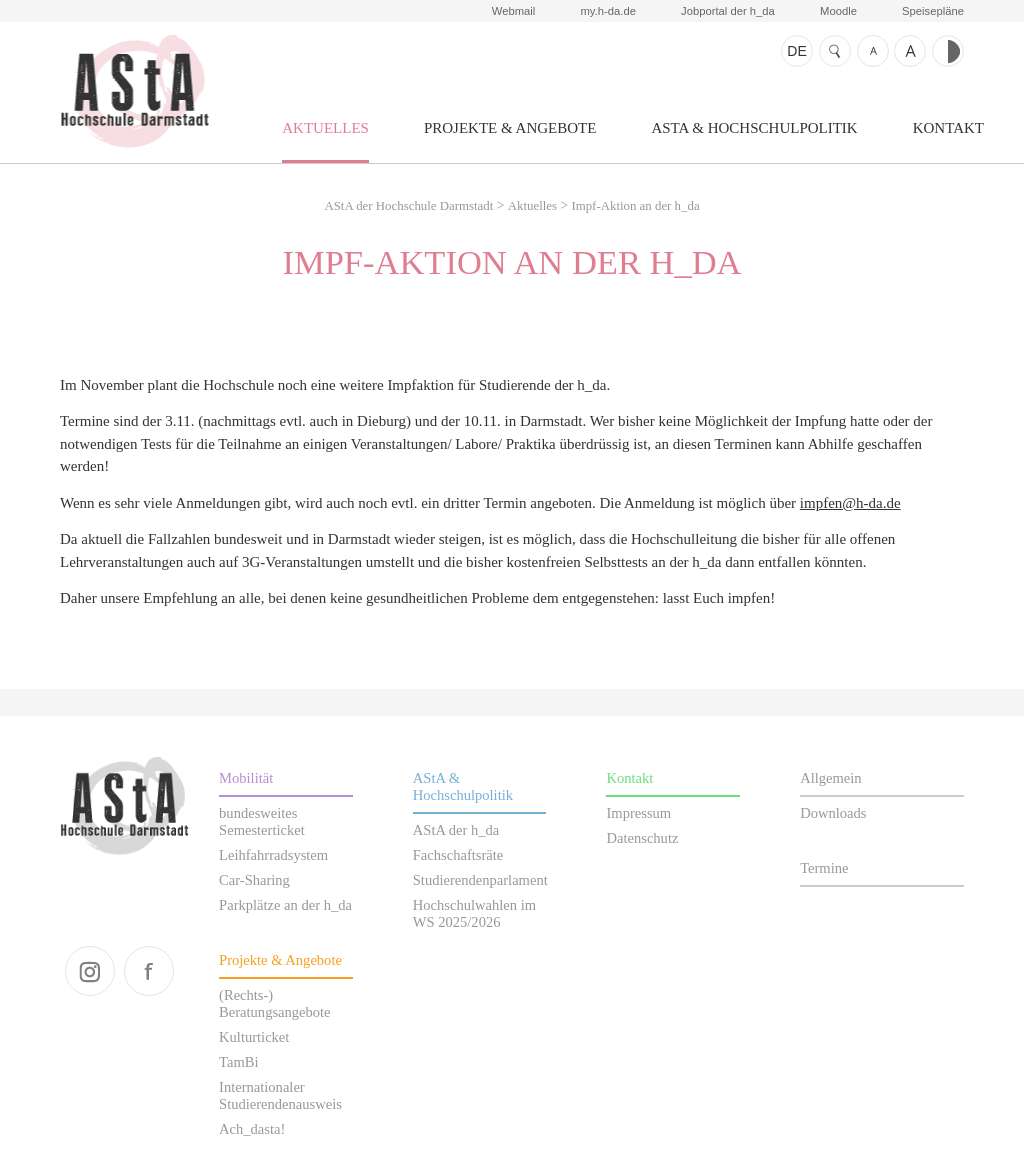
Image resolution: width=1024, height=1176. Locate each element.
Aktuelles (325, 128)
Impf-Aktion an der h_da (635, 206)
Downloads (833, 813)
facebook (149, 971)
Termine (824, 868)
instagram (90, 971)
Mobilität (246, 778)
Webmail (514, 11)
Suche (835, 51)
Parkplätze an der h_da (285, 905)
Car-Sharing (254, 880)
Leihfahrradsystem (273, 855)
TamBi (238, 1062)
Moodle (838, 11)
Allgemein (830, 778)
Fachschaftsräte (458, 855)
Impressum (638, 813)
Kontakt (948, 128)
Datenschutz (642, 838)
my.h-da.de (607, 11)
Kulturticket (254, 1037)
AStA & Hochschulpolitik (754, 128)
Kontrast (948, 51)
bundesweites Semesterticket (262, 821)
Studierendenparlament (480, 880)
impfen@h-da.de (850, 503)
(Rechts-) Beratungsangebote (275, 1003)
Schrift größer (910, 51)
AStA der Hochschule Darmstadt (134, 91)
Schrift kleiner (873, 51)
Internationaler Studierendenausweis (280, 1095)
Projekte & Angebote (510, 128)
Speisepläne (933, 11)
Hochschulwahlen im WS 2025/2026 (474, 913)
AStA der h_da (456, 830)
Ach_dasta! (252, 1129)
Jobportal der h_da (728, 11)
